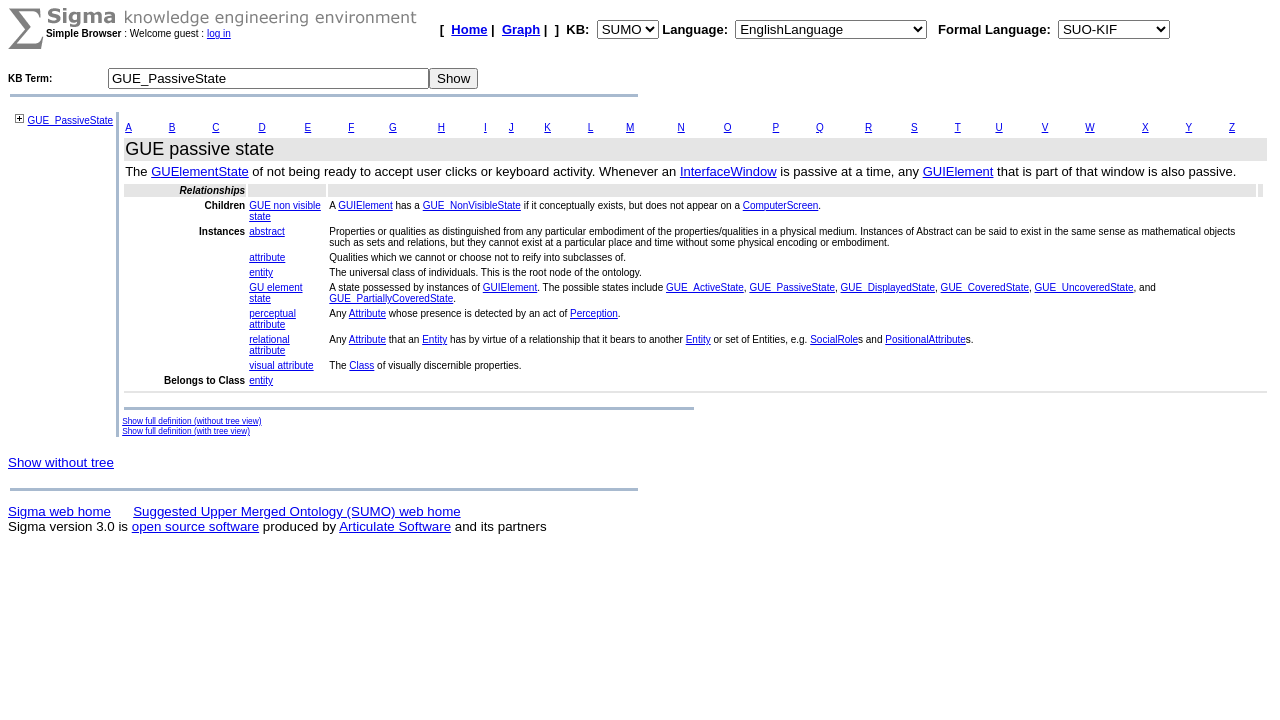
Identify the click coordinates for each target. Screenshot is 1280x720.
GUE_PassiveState (71, 120)
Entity (434, 339)
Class (361, 365)
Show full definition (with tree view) (186, 431)
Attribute (367, 313)
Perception (594, 313)
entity (261, 272)
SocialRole (834, 339)
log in (219, 33)
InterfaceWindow (728, 171)
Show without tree (61, 462)
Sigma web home (59, 511)
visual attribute (281, 365)
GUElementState (200, 171)
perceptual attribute (272, 319)
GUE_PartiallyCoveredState (391, 298)
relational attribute (269, 345)
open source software (195, 526)
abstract (267, 231)
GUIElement (958, 171)
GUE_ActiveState (705, 287)
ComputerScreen (781, 205)
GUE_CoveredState (985, 287)
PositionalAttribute (925, 339)
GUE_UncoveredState (1084, 287)
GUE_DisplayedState (888, 287)
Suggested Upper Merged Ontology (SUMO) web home (296, 511)
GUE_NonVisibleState (472, 205)
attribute (267, 257)
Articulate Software (395, 526)
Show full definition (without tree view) (191, 421)
